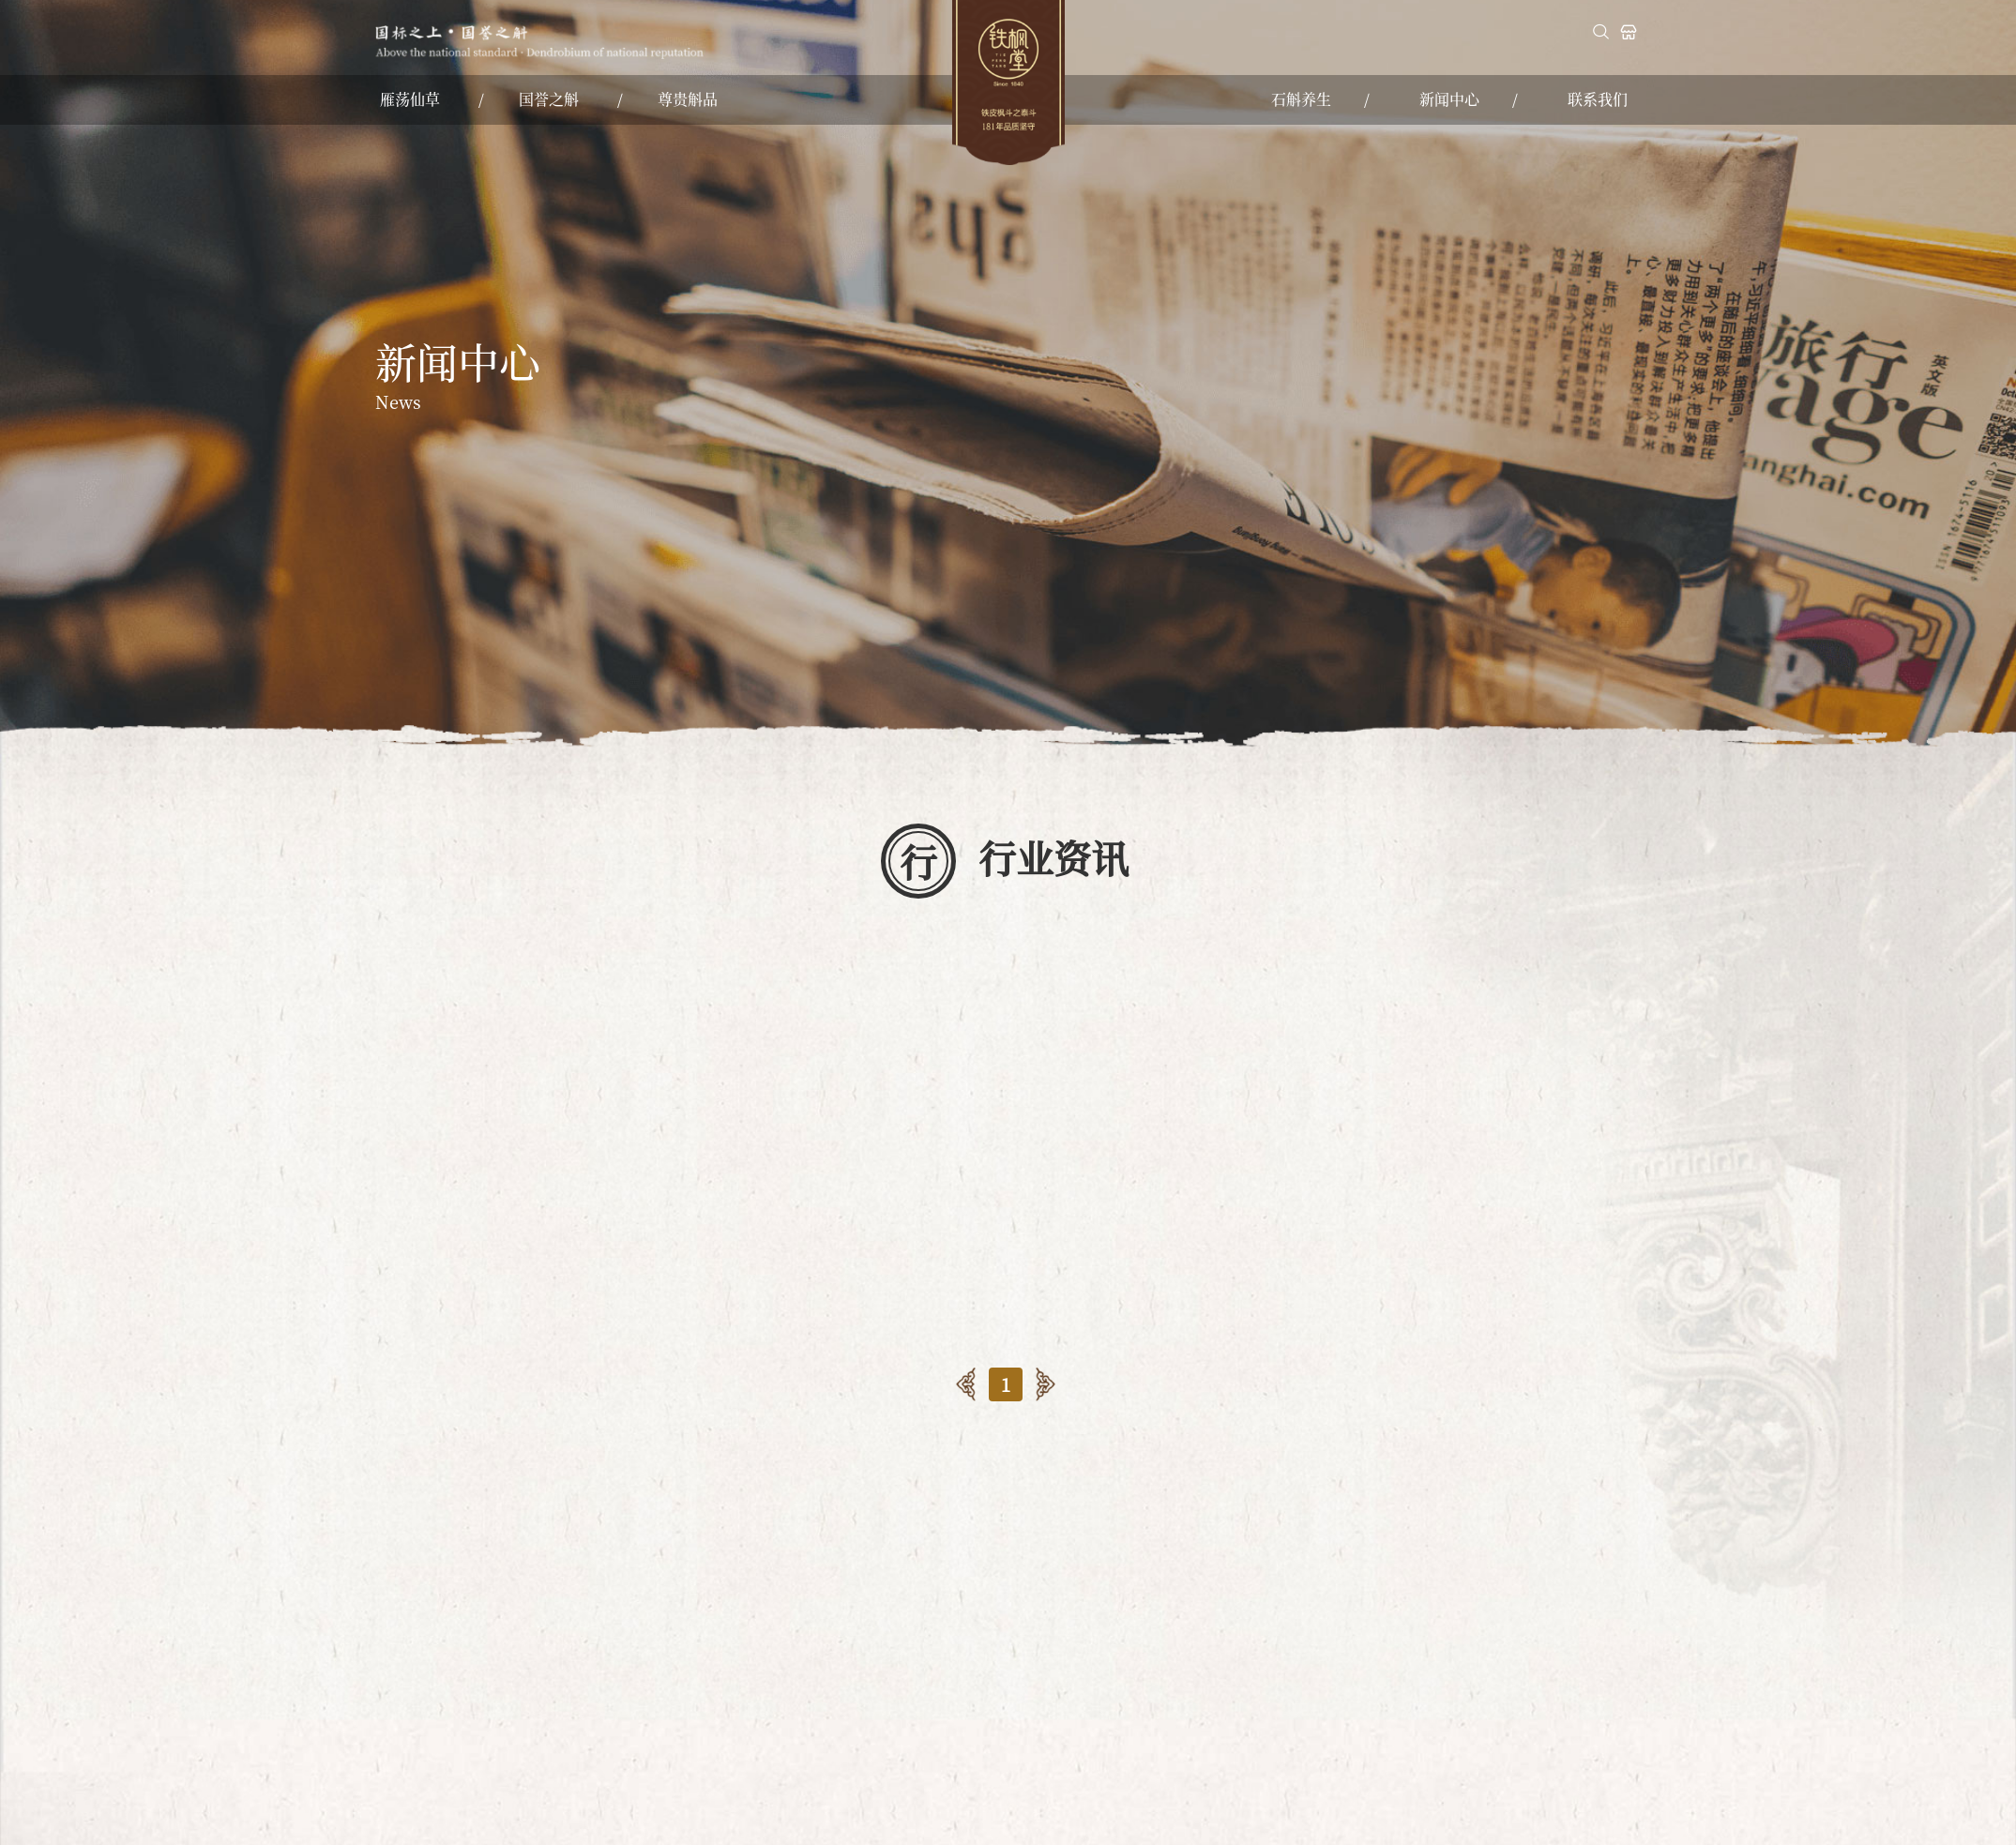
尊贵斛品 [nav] (688, 99)
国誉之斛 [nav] (549, 99)
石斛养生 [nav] (1301, 99)
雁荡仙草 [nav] (410, 99)
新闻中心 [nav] (1449, 99)
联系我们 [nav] (1598, 99)
